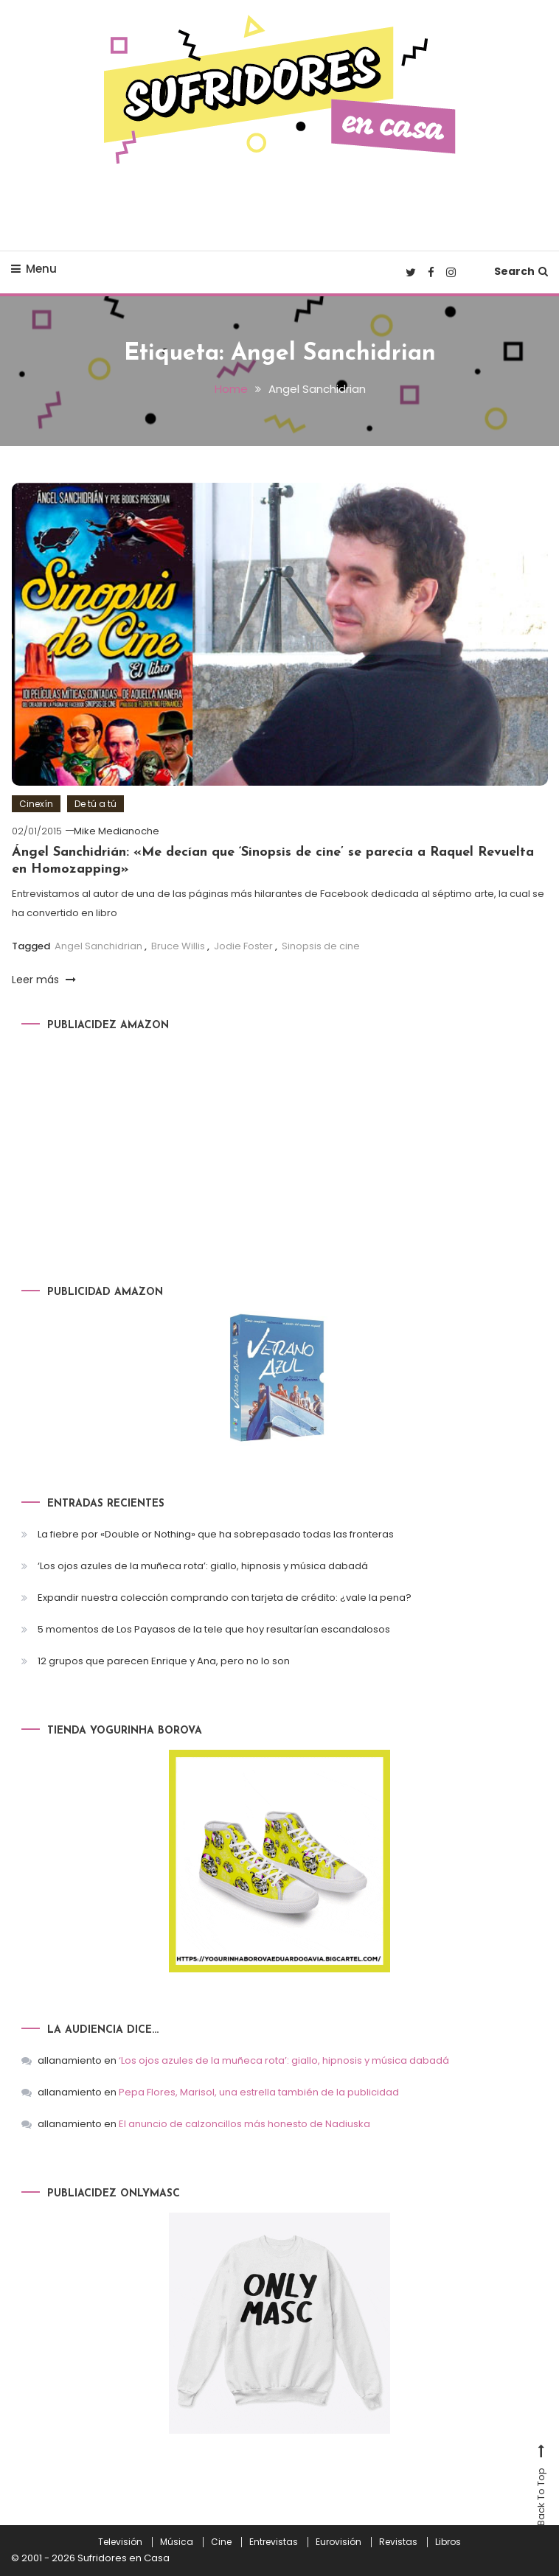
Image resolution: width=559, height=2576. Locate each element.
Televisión (120, 2542)
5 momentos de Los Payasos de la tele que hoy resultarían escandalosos (214, 1629)
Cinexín (36, 803)
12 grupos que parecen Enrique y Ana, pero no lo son (164, 1661)
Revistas (398, 2542)
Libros (448, 2542)
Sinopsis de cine (321, 946)
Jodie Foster (243, 946)
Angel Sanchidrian (98, 946)
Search (521, 271)
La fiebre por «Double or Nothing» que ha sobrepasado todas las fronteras (216, 1534)
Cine (221, 2542)
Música (176, 2542)
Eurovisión (338, 2542)
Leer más (44, 979)
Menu (34, 268)
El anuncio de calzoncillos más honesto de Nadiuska (244, 2124)
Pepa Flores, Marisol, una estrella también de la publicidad (259, 2092)
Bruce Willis (178, 946)
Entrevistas (273, 2542)
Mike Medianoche (116, 831)
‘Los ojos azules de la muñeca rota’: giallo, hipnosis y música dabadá (203, 1566)
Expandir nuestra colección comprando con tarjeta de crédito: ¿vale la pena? (225, 1598)
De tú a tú (95, 803)
